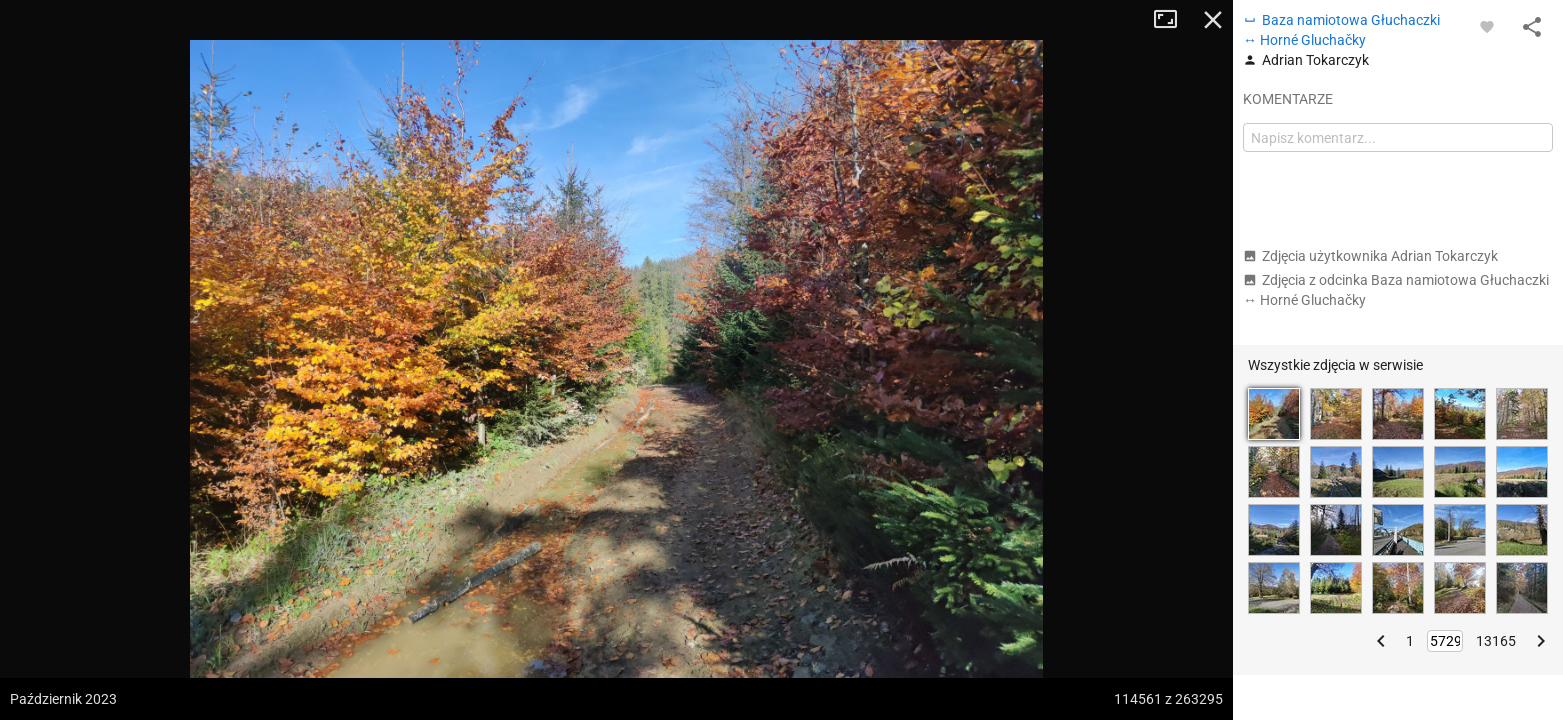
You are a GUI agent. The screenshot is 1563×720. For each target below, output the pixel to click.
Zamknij (1213, 20)
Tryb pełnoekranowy (1173, 20)
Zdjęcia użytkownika (1370, 256)
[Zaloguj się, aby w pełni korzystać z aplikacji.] (1487, 26)
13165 (1496, 641)
